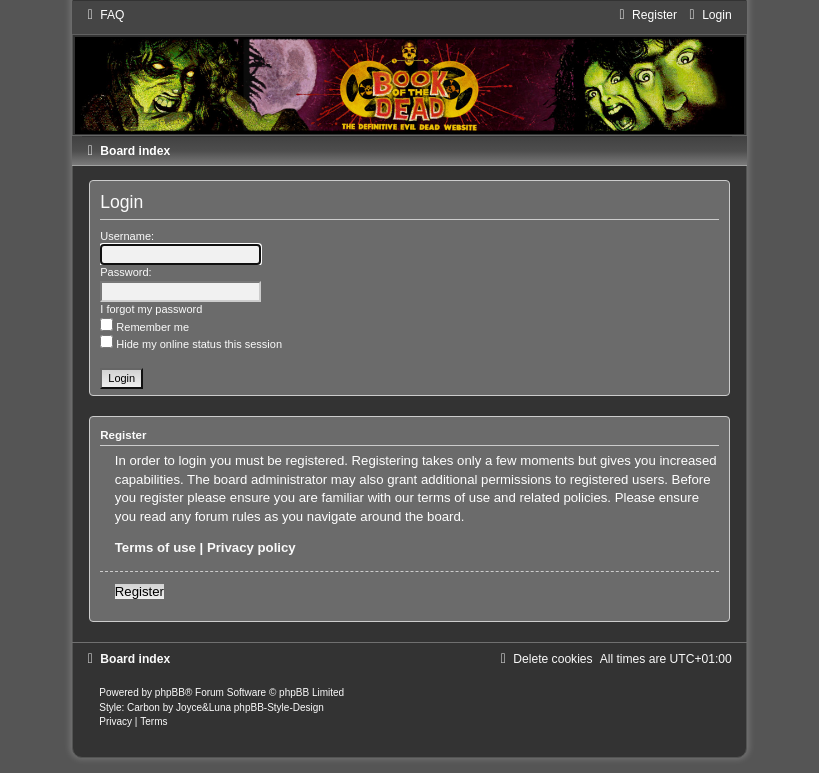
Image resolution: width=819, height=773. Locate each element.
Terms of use (155, 547)
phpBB (170, 692)
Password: (125, 272)
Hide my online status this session (191, 344)
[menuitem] (103, 15)
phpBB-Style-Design (279, 707)
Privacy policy (251, 547)
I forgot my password (151, 309)
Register (139, 591)
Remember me (144, 327)
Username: (127, 236)
